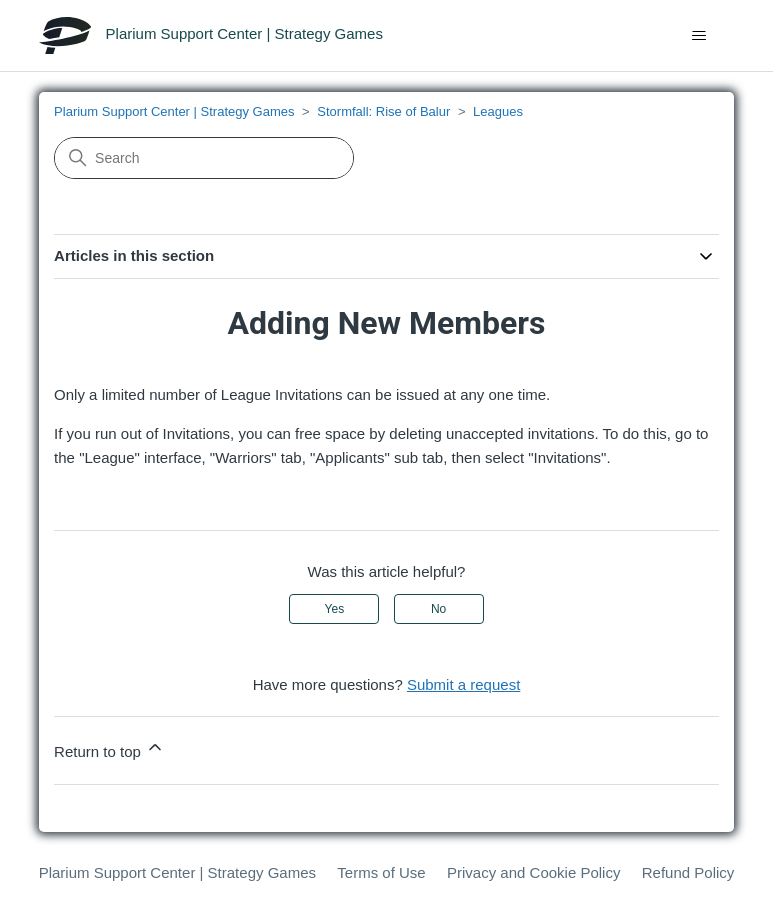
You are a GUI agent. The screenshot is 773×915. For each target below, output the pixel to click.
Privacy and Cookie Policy (533, 872)
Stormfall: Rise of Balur (383, 111)
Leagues (498, 111)
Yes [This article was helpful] (335, 609)
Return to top (109, 748)
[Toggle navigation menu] (698, 36)
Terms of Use (381, 872)
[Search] (204, 158)
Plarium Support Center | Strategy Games (174, 111)
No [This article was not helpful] (438, 609)
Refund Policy (688, 872)
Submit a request (463, 684)
